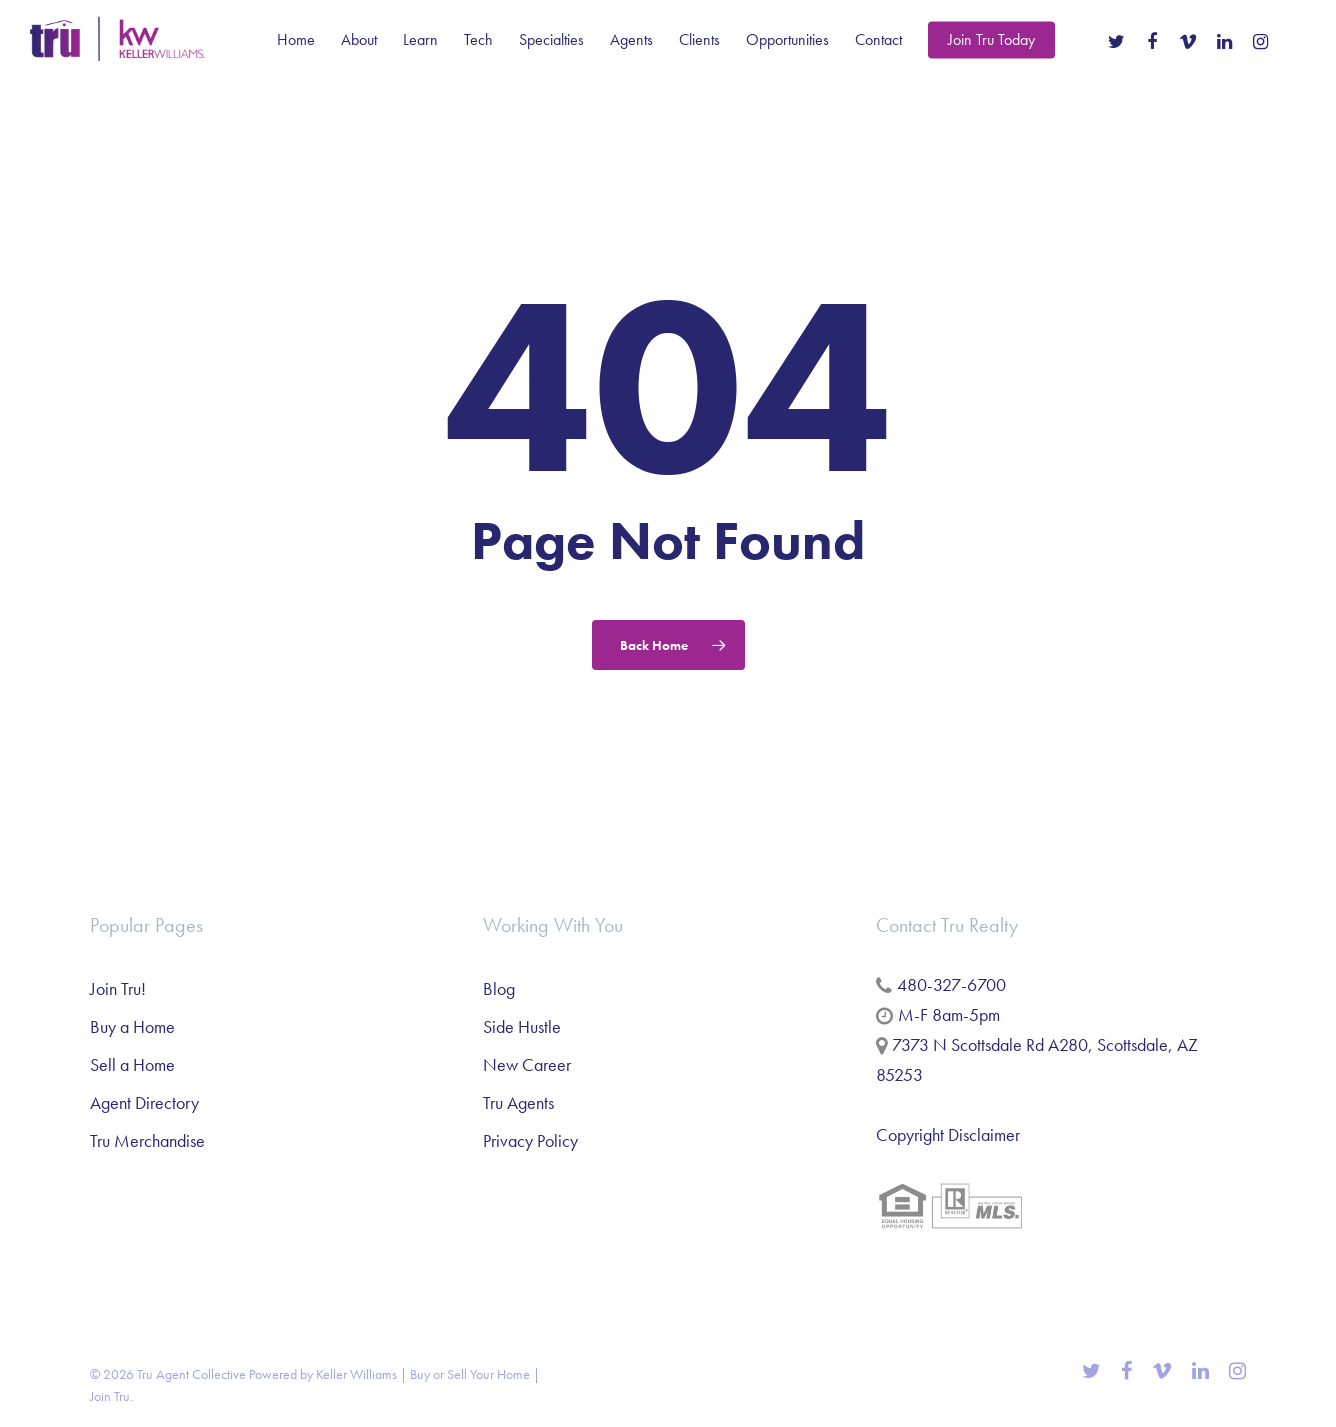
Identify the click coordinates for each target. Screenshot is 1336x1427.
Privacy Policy (530, 1140)
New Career (527, 1064)
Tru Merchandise (147, 1140)
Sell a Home (132, 1064)
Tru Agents (518, 1102)
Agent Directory (144, 1102)
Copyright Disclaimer (948, 1134)
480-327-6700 (951, 984)
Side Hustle (522, 1026)
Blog (499, 988)
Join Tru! (118, 988)
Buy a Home (132, 1026)
